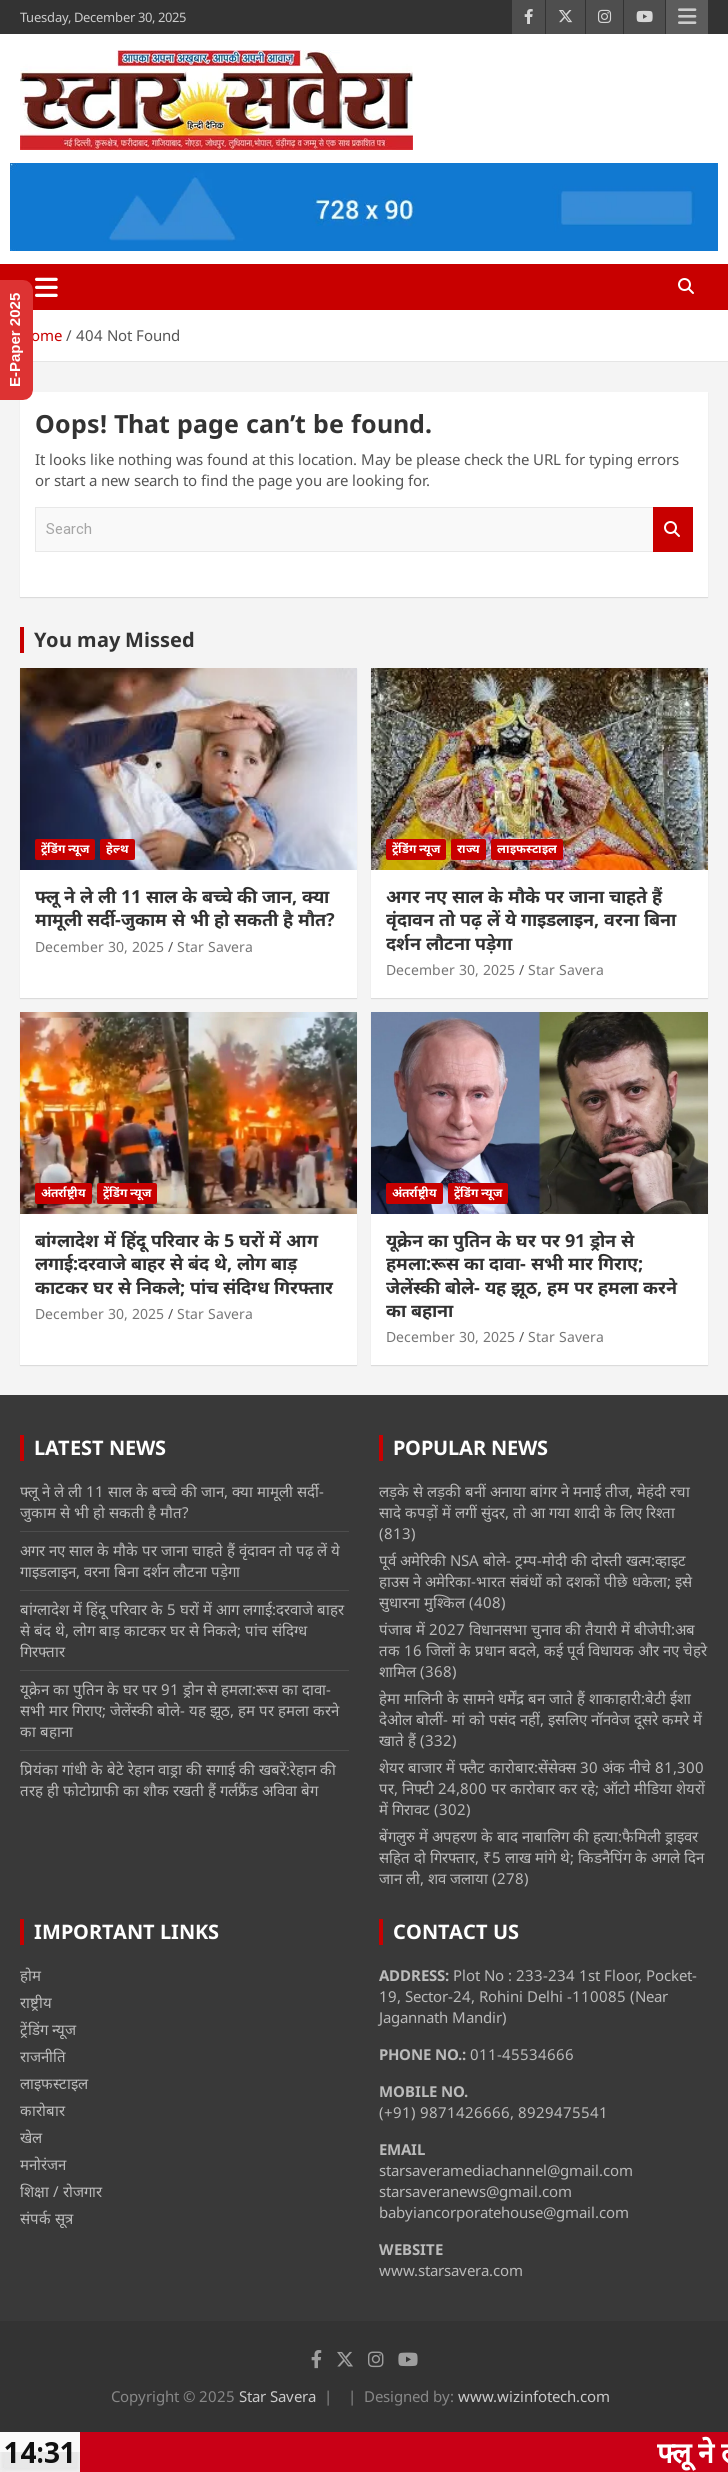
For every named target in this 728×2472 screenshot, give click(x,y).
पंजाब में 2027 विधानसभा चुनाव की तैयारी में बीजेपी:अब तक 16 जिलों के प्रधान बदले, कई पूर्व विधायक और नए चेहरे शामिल (543, 1650)
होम (30, 1975)
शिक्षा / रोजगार (61, 2191)
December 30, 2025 (99, 946)
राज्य (468, 848)
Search (673, 529)
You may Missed (114, 639)
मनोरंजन (43, 2164)
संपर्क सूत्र (46, 2218)
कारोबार (42, 2110)
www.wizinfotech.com (534, 2396)
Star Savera (215, 946)
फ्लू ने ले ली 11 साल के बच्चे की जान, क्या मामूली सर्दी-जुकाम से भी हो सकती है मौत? (185, 907)
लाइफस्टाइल (527, 848)
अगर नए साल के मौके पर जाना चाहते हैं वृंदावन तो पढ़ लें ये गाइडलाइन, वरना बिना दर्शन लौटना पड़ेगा (531, 919)
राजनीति (43, 2056)
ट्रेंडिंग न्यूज (65, 848)
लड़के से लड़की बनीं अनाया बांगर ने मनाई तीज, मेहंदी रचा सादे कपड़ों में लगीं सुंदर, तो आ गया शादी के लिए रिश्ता (534, 1501)
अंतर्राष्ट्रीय (63, 1192)
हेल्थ (117, 848)
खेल (31, 2137)
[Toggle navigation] (46, 287)
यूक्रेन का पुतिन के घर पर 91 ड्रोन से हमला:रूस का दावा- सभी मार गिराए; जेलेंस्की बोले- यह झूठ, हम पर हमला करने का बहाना (531, 1275)
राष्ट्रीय (36, 2002)
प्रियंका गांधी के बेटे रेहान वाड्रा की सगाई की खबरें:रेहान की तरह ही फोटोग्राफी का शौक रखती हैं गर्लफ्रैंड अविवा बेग (178, 1779)
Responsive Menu (687, 17)
